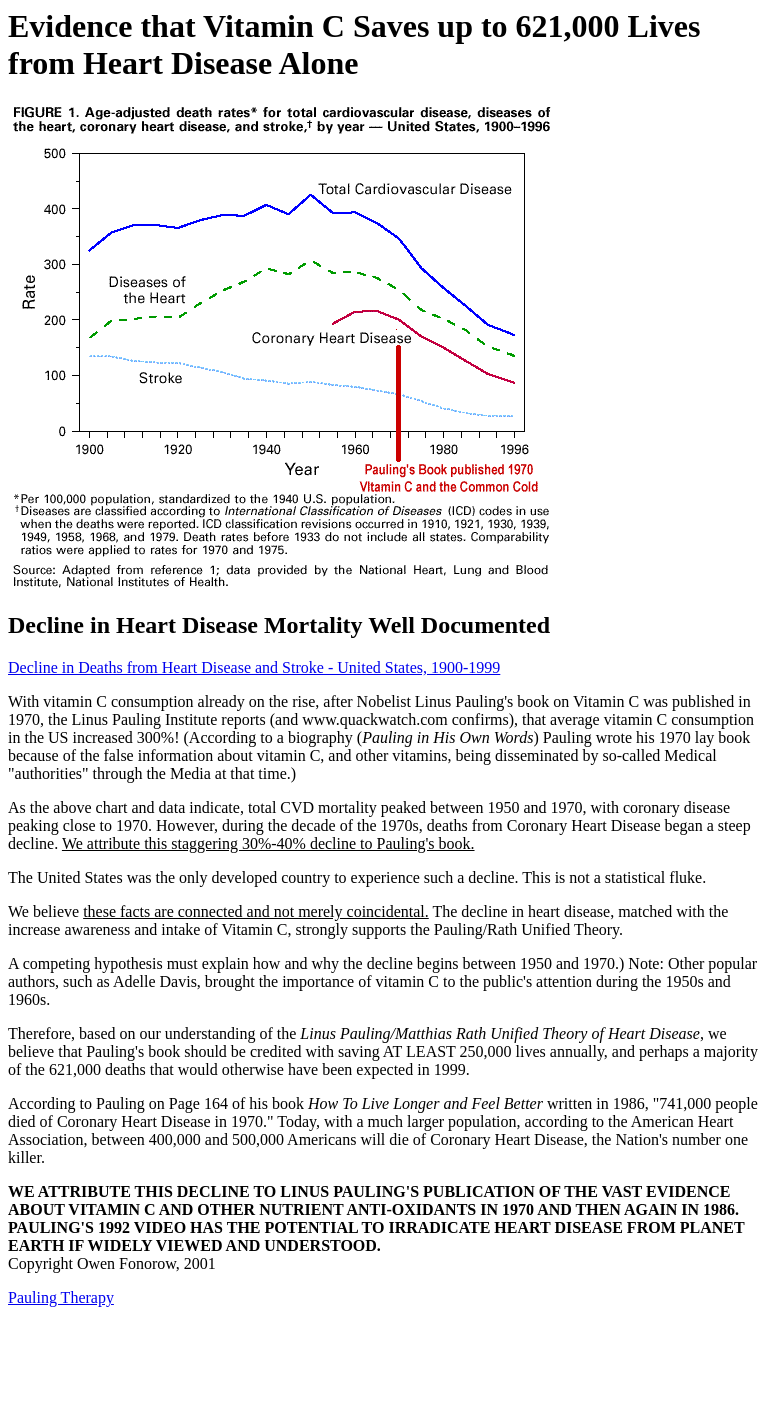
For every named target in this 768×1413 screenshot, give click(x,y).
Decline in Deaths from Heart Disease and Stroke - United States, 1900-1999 (254, 667)
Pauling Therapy (61, 1297)
